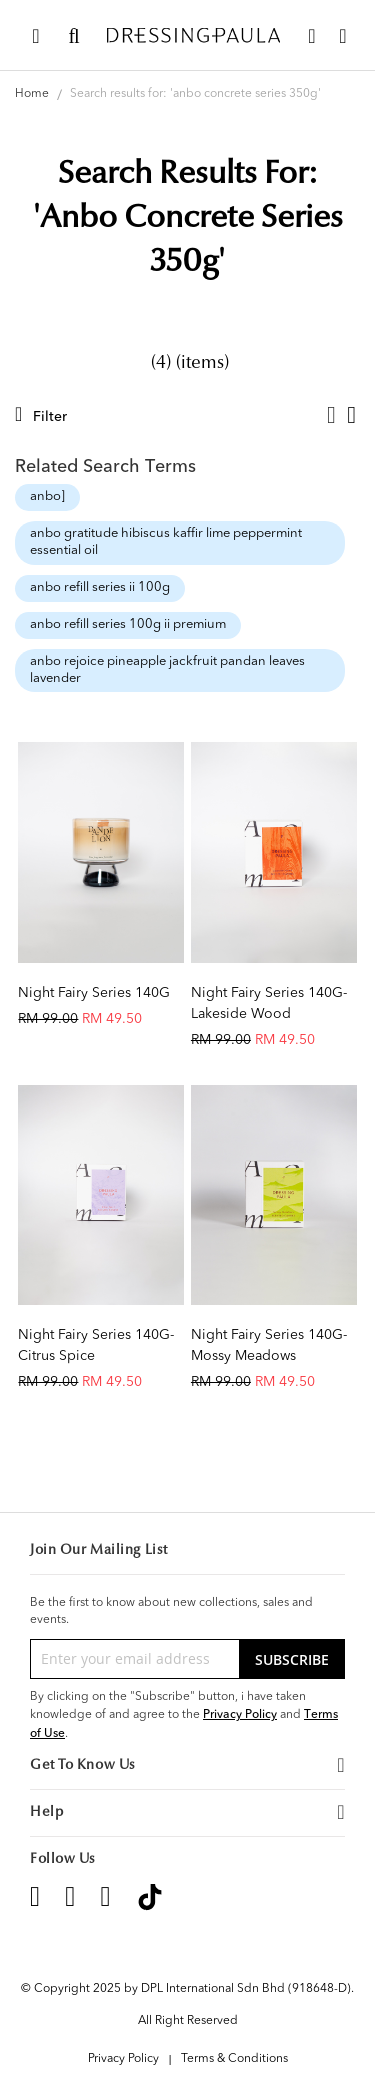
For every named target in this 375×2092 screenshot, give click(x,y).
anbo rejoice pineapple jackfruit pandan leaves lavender (167, 670)
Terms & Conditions (234, 2059)
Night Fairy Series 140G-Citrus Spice (96, 1345)
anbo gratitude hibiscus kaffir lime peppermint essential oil (166, 542)
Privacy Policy (240, 1714)
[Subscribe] (292, 1659)
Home (33, 94)
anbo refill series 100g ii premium (128, 624)
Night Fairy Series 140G (94, 993)
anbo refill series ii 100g (100, 587)
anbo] (47, 496)
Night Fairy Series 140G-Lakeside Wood (269, 1003)
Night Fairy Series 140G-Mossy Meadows (269, 1345)
